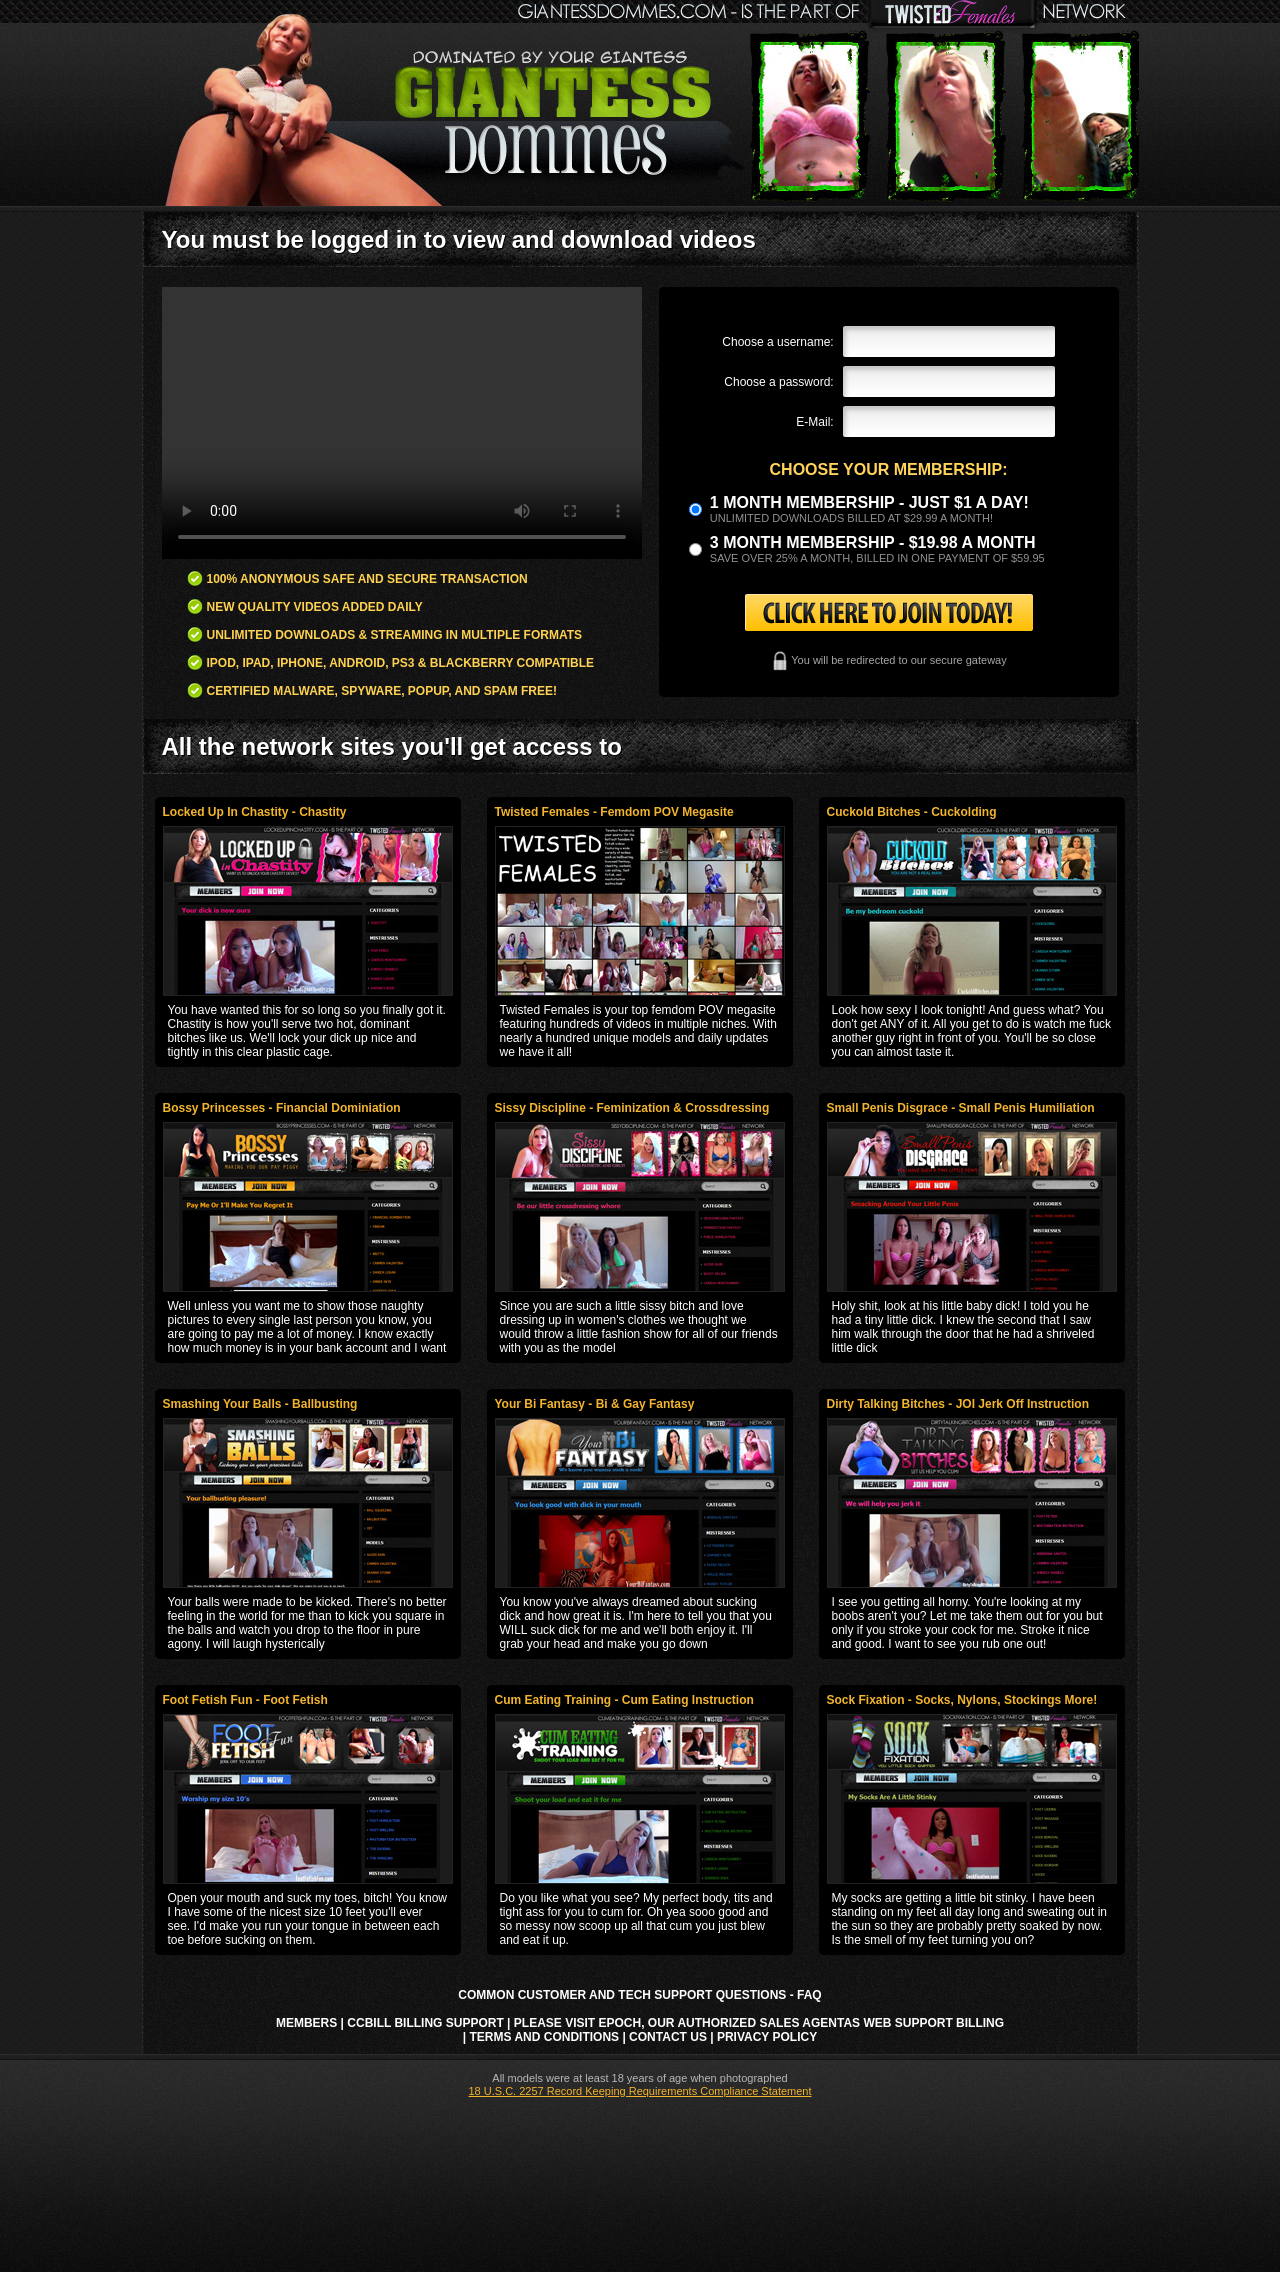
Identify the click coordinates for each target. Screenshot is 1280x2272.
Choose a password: (778, 382)
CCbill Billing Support (425, 2023)
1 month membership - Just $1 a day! (869, 502)
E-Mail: (814, 422)
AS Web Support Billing (923, 2023)
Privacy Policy (767, 2037)
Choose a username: (777, 342)
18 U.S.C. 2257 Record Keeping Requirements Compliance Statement (639, 2091)
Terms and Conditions (545, 2037)
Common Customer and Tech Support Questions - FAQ (639, 1995)
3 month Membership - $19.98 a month (873, 542)
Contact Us (668, 2037)
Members (306, 2023)
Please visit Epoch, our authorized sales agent (679, 2023)
